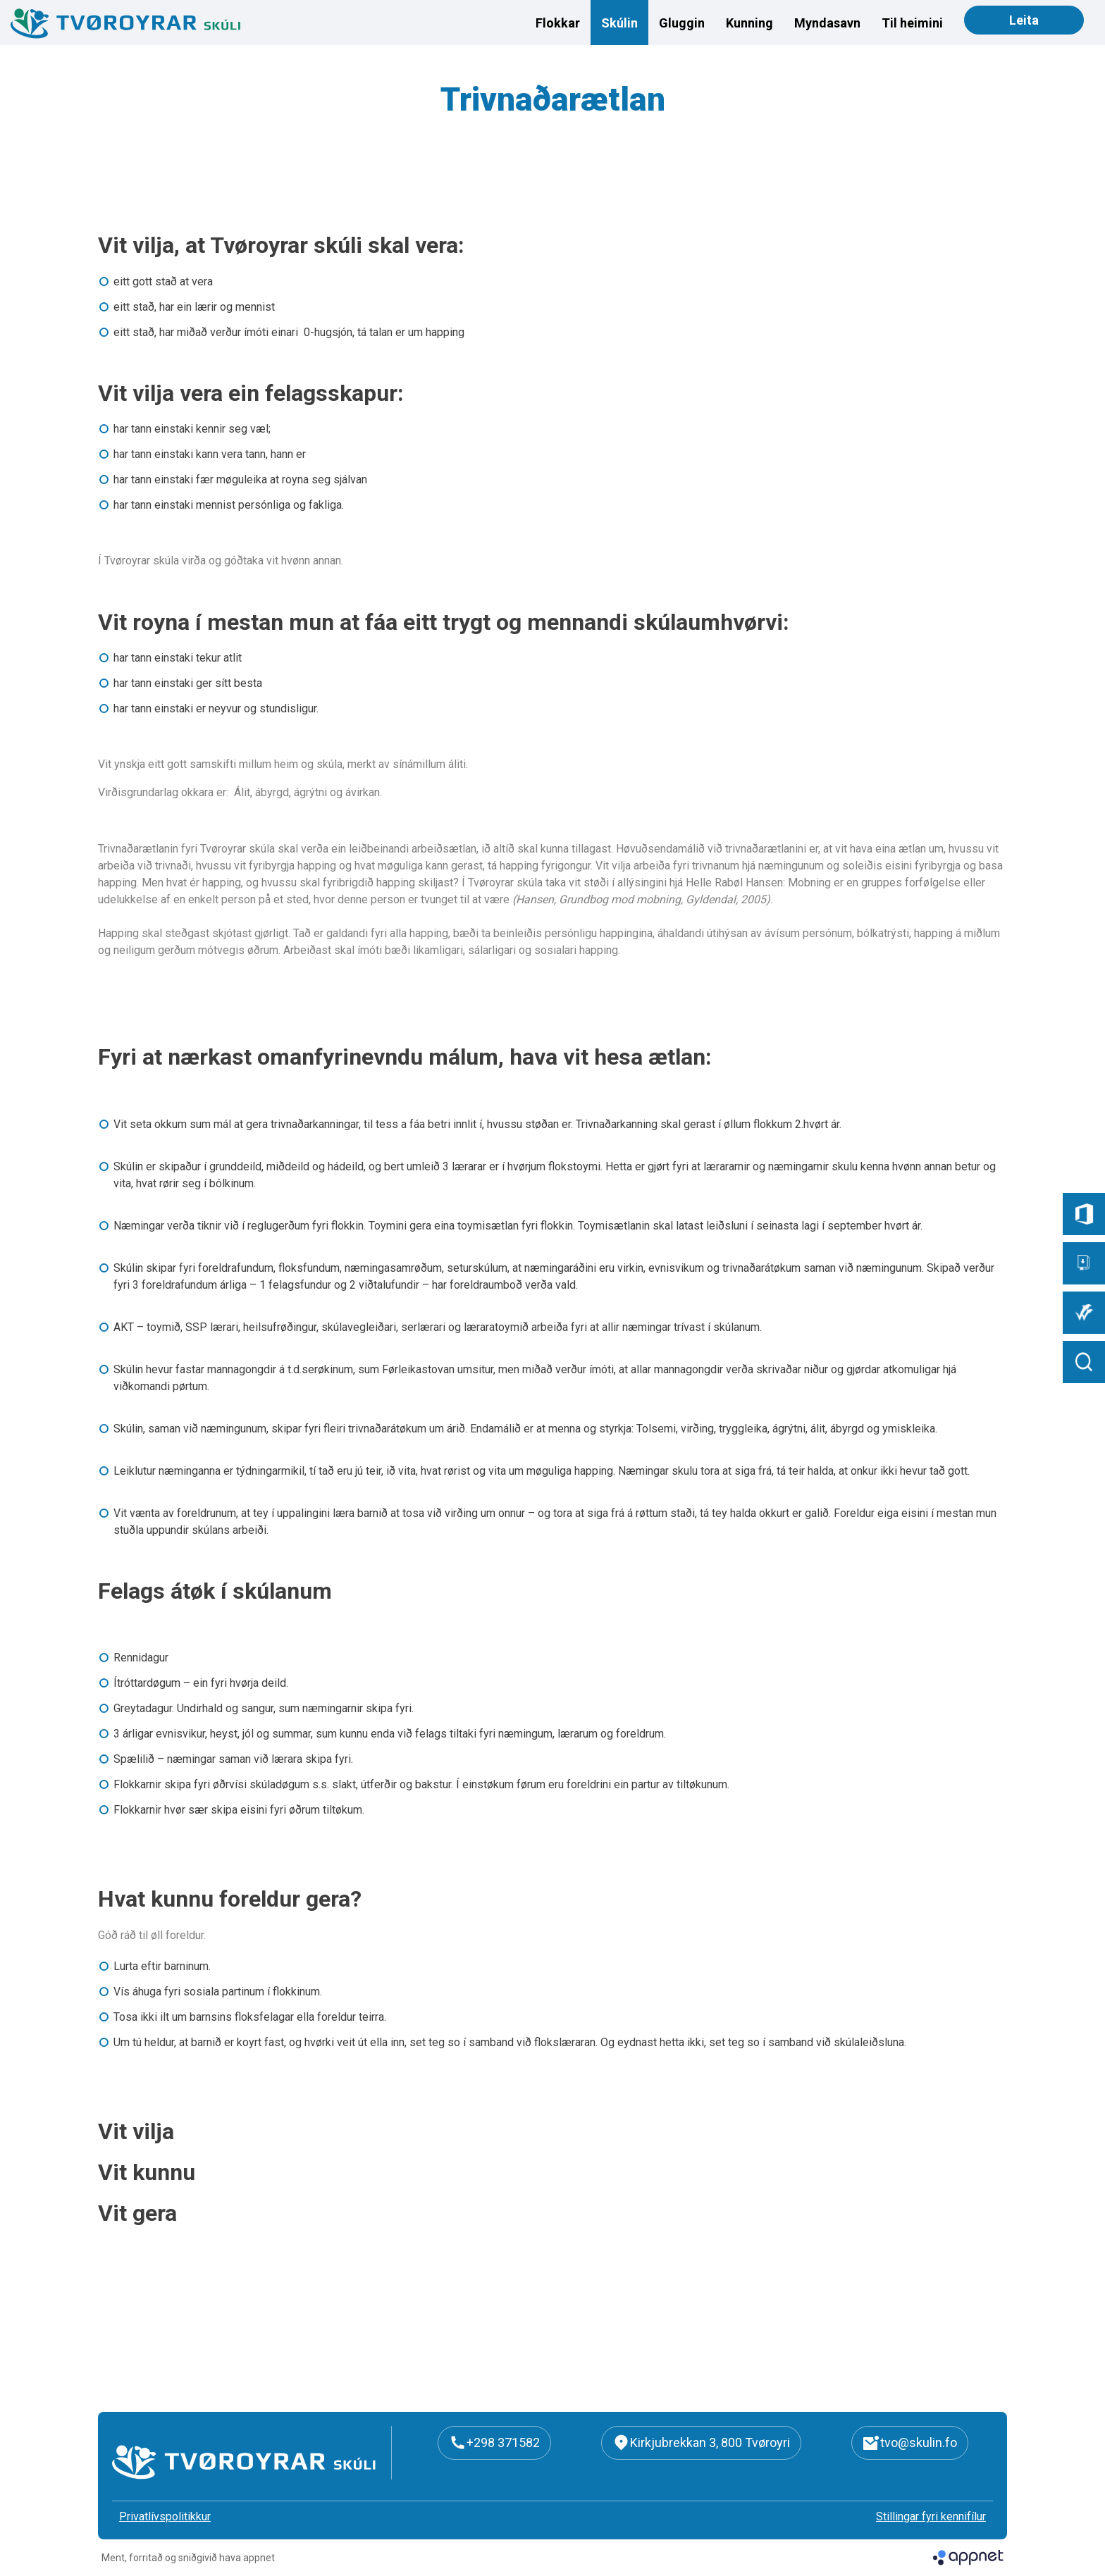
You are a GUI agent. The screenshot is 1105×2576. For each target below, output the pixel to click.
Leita (1024, 20)
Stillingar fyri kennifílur (931, 2516)
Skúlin (619, 23)
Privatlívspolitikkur (165, 2516)
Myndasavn (827, 23)
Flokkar (558, 23)
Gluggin (682, 23)
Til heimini (912, 23)
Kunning (749, 23)
